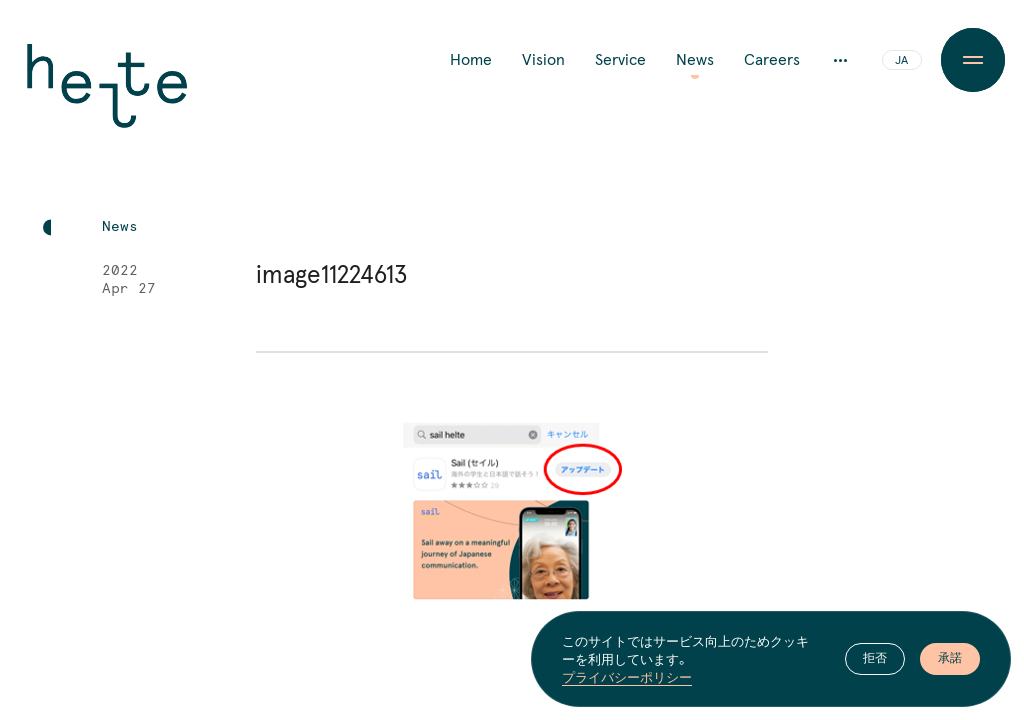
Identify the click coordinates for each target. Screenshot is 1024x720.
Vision (543, 60)
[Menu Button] (973, 60)
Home (471, 60)
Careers (772, 60)
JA (901, 61)
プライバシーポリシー (627, 677)
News (695, 60)
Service (620, 60)
